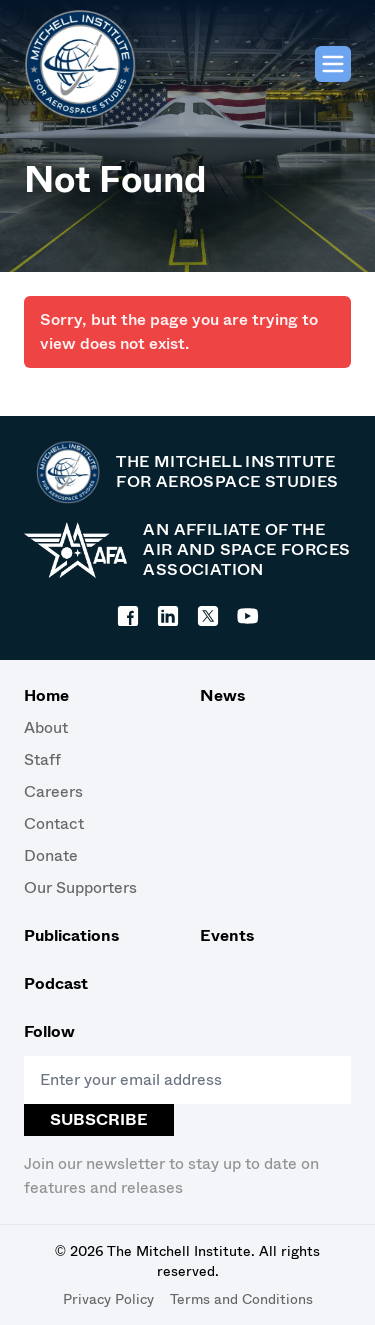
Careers (53, 791)
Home (46, 695)
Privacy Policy (108, 1299)
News (222, 695)
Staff (42, 759)
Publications (71, 935)
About (46, 727)
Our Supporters (80, 887)
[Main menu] (333, 64)
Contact (54, 823)
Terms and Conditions (241, 1299)
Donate (51, 855)
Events (227, 935)
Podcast (56, 983)
